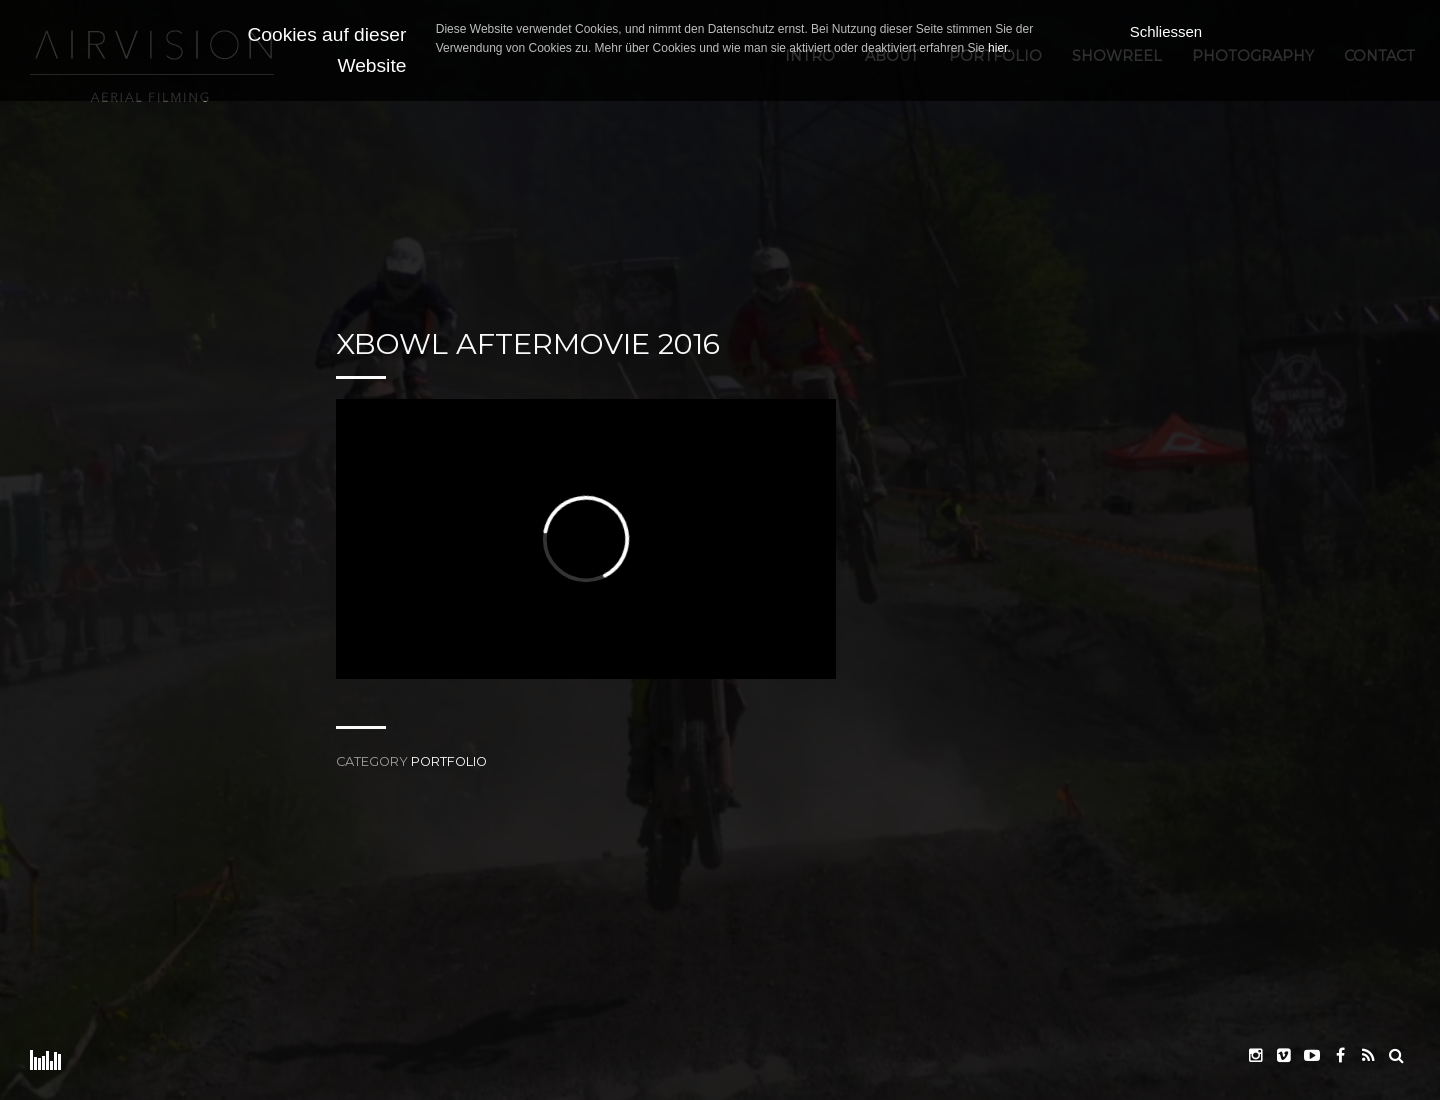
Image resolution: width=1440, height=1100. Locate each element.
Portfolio (449, 761)
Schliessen (1166, 31)
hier (997, 48)
